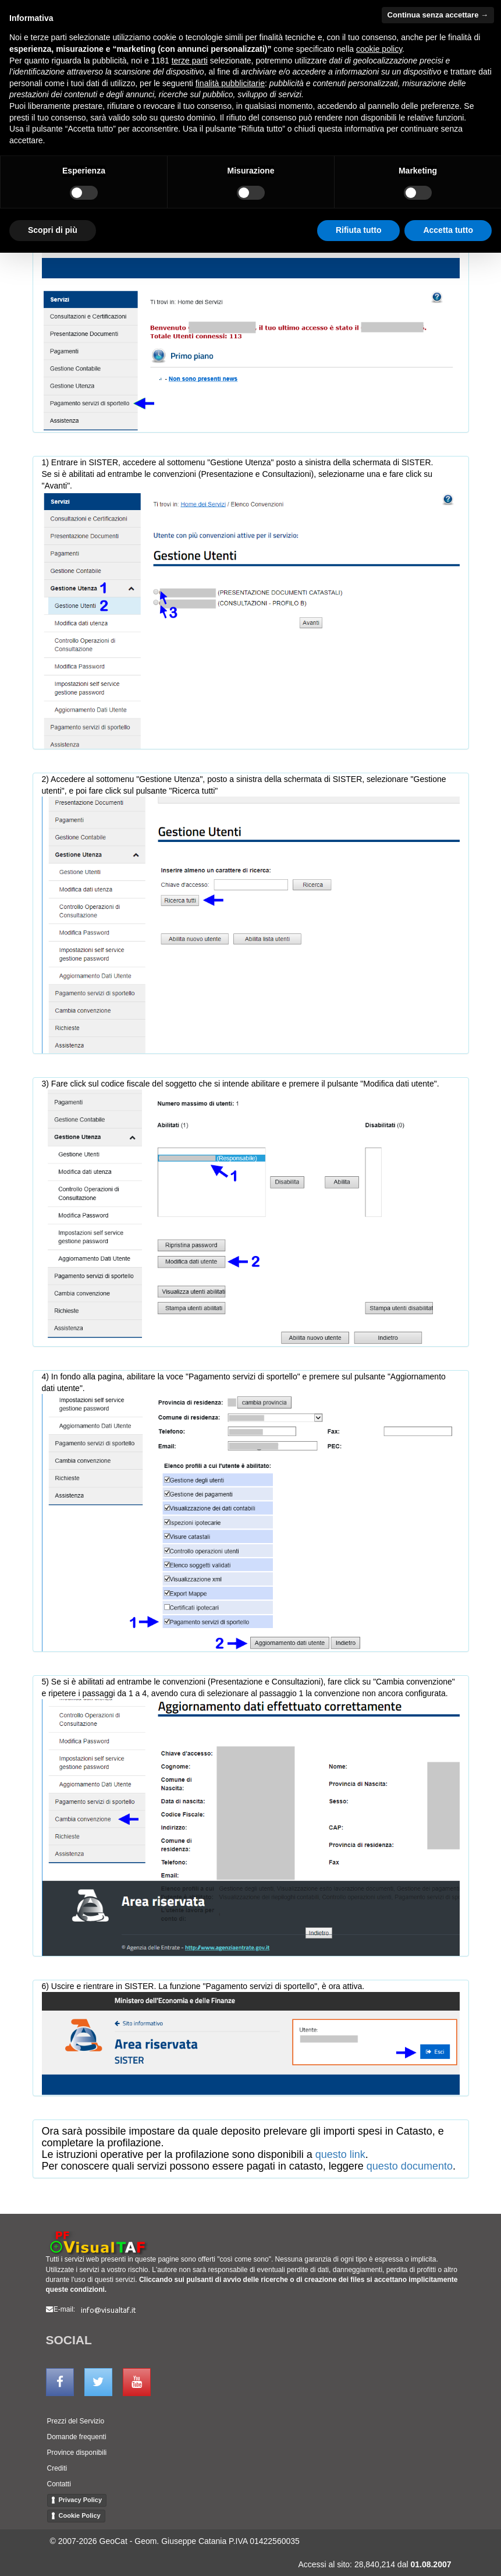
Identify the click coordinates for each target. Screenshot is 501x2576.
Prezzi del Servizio (76, 2421)
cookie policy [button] (379, 49)
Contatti (59, 2484)
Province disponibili (77, 2452)
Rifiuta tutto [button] (359, 230)
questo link (340, 2154)
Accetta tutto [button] (448, 230)
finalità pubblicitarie (230, 83)
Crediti (57, 2468)
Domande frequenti (76, 2437)
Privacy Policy (80, 2499)
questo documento (410, 2166)
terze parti (190, 60)
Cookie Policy (80, 2515)
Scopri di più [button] (52, 230)
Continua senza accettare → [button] (438, 14)
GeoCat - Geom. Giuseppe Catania (163, 2541)
